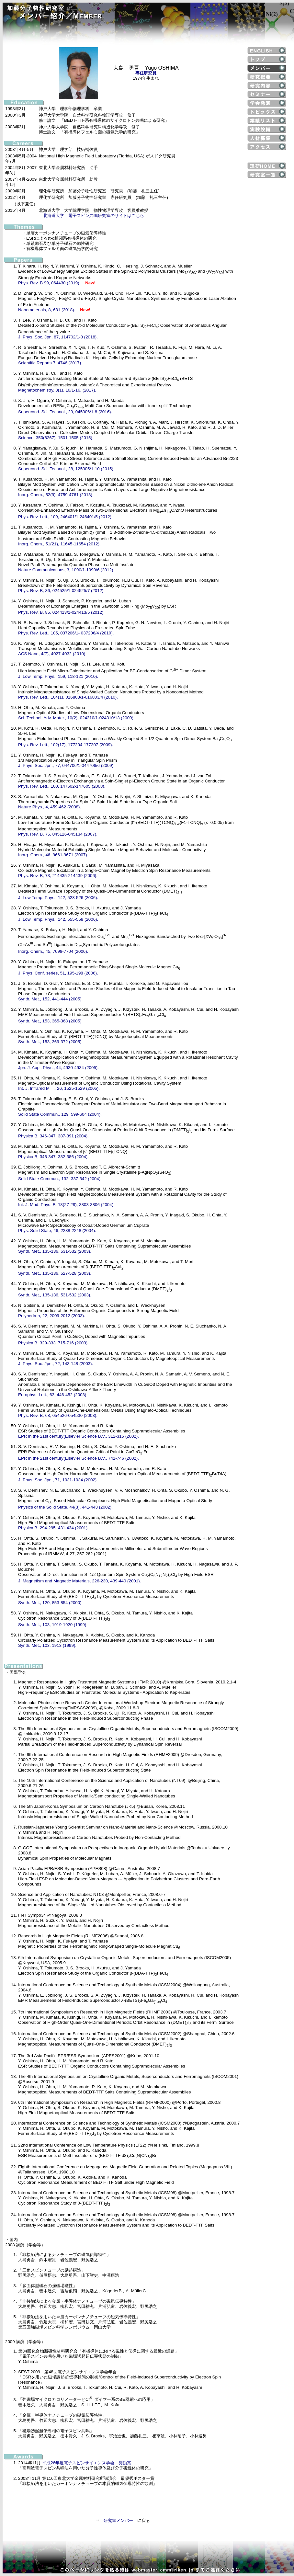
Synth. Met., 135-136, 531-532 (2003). (54, 1251)
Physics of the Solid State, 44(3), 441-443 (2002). (65, 1507)
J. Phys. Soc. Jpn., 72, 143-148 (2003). (55, 1363)
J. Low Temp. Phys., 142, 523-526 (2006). (58, 897)
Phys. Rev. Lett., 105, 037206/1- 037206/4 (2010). (66, 633)
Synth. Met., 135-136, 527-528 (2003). (54, 1273)
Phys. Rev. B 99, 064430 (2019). (49, 282)
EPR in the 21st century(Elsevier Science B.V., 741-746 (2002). (78, 1458)
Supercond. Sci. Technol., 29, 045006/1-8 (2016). (65, 411)
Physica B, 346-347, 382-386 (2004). (53, 1156)
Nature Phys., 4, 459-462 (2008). (49, 806)
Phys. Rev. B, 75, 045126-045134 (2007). (57, 834)
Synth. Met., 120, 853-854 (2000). (50, 1602)
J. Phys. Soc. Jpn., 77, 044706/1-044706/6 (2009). (66, 765)
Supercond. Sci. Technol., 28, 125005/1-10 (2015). (66, 468)
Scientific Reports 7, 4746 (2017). (50, 362)
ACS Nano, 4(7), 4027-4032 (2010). (52, 653)
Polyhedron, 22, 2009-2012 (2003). (51, 1315)
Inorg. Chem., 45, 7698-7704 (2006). (53, 951)
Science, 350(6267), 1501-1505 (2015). (56, 437)
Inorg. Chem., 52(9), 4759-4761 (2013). (56, 494)
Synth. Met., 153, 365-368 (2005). (50, 1021)
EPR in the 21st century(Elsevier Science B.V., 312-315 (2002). (78, 1436)
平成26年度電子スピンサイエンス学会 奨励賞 (86, 2462)
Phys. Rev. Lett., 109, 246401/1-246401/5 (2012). (65, 516)
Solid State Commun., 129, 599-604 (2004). (60, 1114)
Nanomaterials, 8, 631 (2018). (46, 309)
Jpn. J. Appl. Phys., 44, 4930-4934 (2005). (58, 1067)
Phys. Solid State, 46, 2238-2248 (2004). (57, 1230)
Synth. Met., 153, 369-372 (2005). (50, 1041)
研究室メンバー (118, 2520)
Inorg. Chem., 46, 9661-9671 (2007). (53, 854)
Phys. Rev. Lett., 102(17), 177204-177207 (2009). (65, 744)
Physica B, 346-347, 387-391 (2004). (53, 1136)
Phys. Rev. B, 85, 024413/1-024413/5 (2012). (61, 612)
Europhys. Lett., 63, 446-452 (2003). (52, 1394)
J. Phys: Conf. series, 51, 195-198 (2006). (58, 973)
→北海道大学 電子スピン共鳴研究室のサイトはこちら (91, 215)
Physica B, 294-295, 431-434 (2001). (53, 1527)
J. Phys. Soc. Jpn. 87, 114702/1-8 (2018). (58, 337)
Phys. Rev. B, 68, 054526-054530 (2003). (57, 1415)
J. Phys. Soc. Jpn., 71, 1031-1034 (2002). (58, 1479)
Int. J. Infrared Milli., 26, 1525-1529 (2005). (59, 1088)
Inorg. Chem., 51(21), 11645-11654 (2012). (59, 543)
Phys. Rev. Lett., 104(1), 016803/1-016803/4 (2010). (68, 697)
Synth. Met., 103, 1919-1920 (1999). (52, 1624)
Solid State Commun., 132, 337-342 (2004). (60, 1178)
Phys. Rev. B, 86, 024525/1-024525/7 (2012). (61, 590)
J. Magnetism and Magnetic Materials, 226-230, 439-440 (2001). (79, 1581)
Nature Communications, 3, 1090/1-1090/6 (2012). (66, 569)
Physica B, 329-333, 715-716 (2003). (53, 1342)
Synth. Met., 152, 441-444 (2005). (50, 999)
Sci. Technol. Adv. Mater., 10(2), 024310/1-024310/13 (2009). (76, 717)
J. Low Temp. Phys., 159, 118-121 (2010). (58, 676)
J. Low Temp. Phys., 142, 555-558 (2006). (58, 919)
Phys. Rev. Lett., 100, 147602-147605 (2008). (61, 786)
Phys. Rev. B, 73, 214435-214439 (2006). (57, 875)
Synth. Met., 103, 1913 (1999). (47, 1645)
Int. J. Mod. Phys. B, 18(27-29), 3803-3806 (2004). (66, 1204)
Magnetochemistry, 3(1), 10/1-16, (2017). (57, 390)
